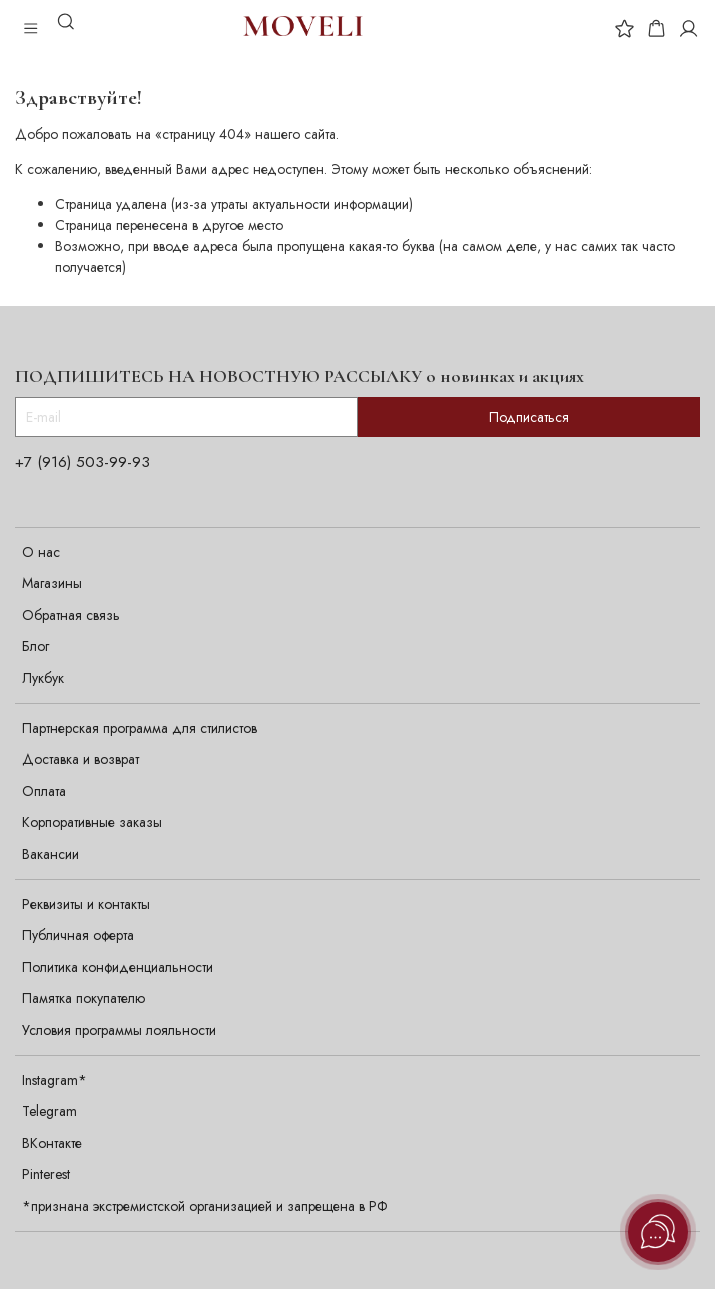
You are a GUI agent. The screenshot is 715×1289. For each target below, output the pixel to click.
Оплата (44, 791)
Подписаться (529, 417)
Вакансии (50, 854)
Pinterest (46, 1174)
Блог (35, 646)
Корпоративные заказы (92, 822)
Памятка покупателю (83, 998)
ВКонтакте (52, 1143)
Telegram (49, 1111)
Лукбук (43, 678)
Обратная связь (71, 615)
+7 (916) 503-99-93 (82, 462)
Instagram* (54, 1080)
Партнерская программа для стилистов (139, 728)
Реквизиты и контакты (86, 904)
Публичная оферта (78, 935)
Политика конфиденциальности (117, 967)
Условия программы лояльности (119, 1030)
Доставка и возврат (80, 759)
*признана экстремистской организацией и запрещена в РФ (205, 1206)
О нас (41, 552)
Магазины (52, 583)
